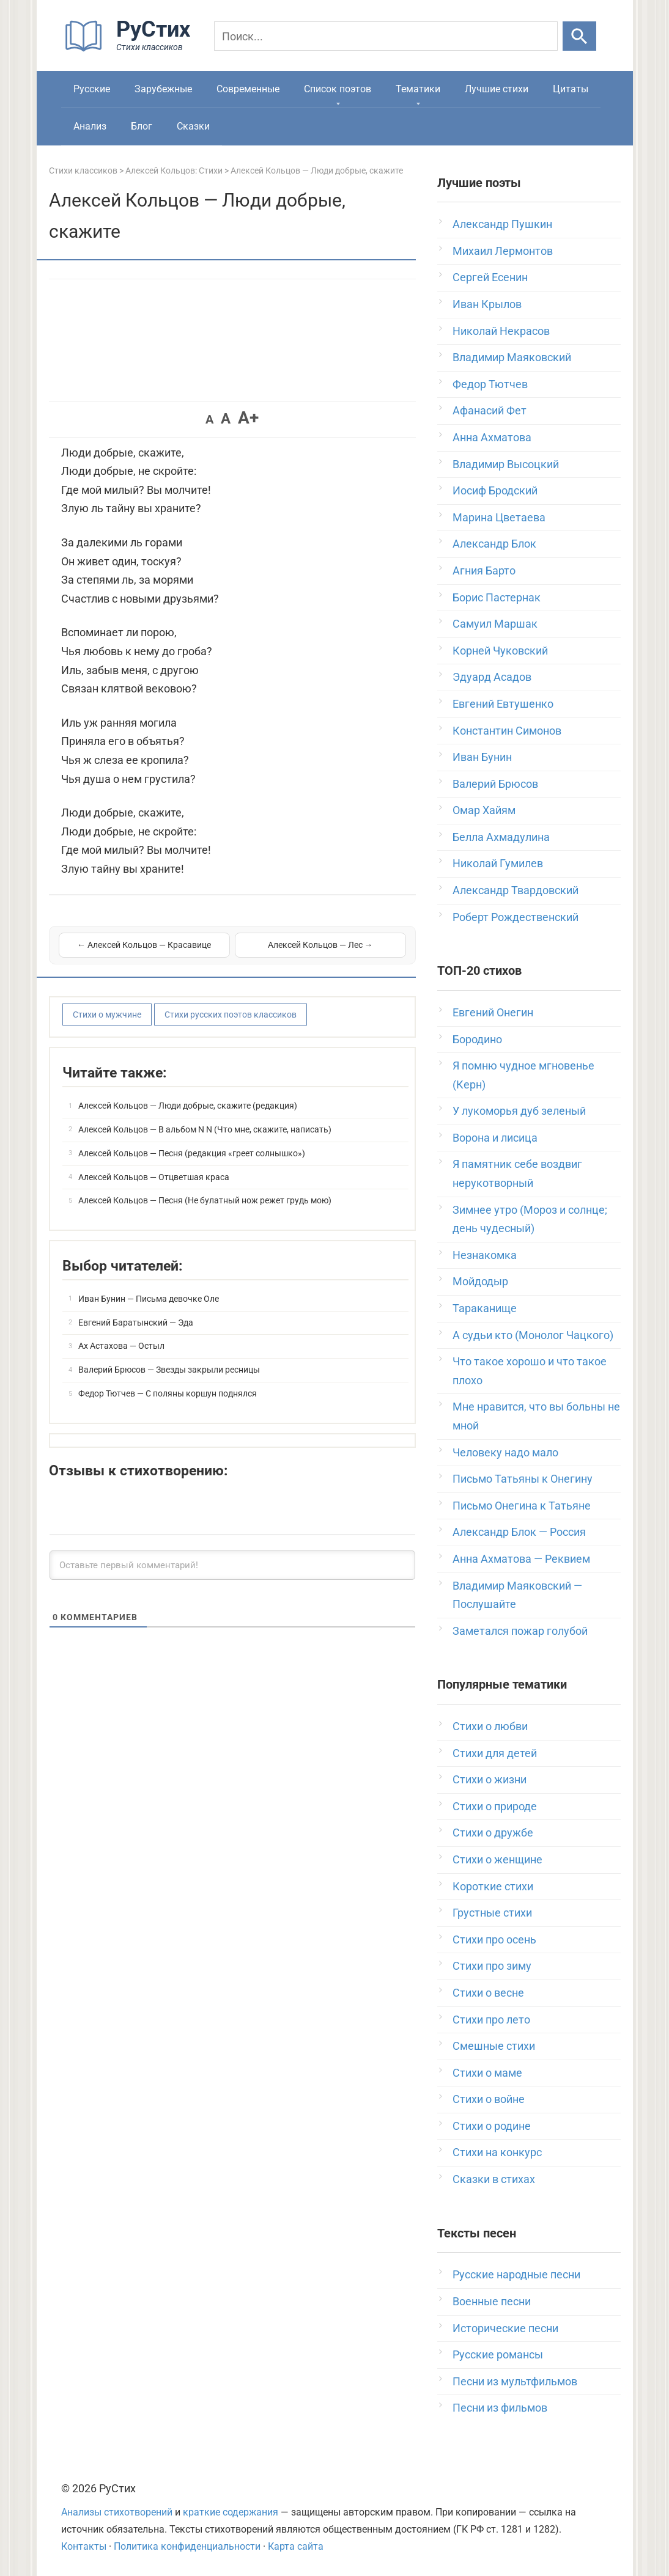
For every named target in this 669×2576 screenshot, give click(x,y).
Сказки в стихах (494, 2179)
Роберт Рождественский (515, 917)
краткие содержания (230, 2512)
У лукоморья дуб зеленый (519, 1110)
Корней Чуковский (500, 650)
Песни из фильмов (500, 2407)
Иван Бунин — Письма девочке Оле (148, 1299)
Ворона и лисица (495, 1137)
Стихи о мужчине (107, 1014)
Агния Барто (484, 570)
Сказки (193, 126)
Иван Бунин (482, 756)
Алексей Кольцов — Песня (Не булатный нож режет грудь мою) (204, 1200)
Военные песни (492, 2301)
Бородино (477, 1039)
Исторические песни (505, 2328)
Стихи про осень (494, 1939)
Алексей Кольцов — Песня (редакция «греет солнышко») (191, 1153)
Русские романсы (498, 2354)
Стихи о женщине (497, 1859)
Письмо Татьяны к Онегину (523, 1478)
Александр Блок (494, 543)
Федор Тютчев (490, 384)
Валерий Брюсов (495, 783)
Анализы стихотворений (116, 2512)
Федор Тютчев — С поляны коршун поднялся (167, 1393)
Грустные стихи (492, 1912)
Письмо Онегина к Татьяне (522, 1505)
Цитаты (570, 89)
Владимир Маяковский (512, 357)
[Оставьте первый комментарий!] (232, 1565)
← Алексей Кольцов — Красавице (144, 945)
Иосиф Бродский (495, 490)
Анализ (89, 126)
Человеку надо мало (505, 1452)
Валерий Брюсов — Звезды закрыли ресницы (169, 1369)
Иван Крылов (487, 304)
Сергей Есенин (490, 277)
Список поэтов (337, 89)
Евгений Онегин (493, 1012)
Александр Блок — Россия (519, 1531)
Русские (91, 89)
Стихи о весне (488, 1992)
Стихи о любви (490, 1726)
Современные (247, 89)
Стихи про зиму (492, 1965)
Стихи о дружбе (493, 1832)
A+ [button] (248, 418)
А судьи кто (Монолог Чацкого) (533, 1335)
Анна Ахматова (492, 437)
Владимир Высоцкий (506, 464)
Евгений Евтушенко (503, 703)
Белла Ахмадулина (501, 837)
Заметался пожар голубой (520, 1630)
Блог (141, 126)
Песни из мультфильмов (515, 2381)
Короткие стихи (493, 1886)
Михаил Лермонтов (503, 250)
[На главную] (131, 48)
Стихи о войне (489, 2099)
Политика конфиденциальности (187, 2546)
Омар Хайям (484, 810)
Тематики (418, 89)
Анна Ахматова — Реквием (521, 1558)
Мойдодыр (480, 1281)
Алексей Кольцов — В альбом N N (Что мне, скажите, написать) (204, 1129)
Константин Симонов (507, 730)
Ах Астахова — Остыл (121, 1346)
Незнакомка (485, 1255)
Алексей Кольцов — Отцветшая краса (153, 1177)
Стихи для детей (495, 1753)
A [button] (209, 419)
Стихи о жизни (490, 1779)
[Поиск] (386, 36)
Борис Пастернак (497, 597)
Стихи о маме (487, 2072)
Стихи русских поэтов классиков (230, 1014)
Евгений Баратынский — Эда (135, 1322)
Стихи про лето (491, 2019)
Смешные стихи (494, 2045)
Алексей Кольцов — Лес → (320, 945)
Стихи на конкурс (497, 2152)
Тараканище (485, 1308)
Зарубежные (163, 89)
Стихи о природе (495, 1806)
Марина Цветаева (499, 517)
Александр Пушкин (502, 224)
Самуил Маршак (495, 623)
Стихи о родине (492, 2125)
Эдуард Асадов (492, 676)
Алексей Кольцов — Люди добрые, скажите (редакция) (187, 1105)
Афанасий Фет (490, 410)
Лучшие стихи (496, 89)
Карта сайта (295, 2546)
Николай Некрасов (501, 331)
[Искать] (579, 36)
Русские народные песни (516, 2274)
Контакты (83, 2546)
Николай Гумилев (498, 863)
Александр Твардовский (515, 890)
